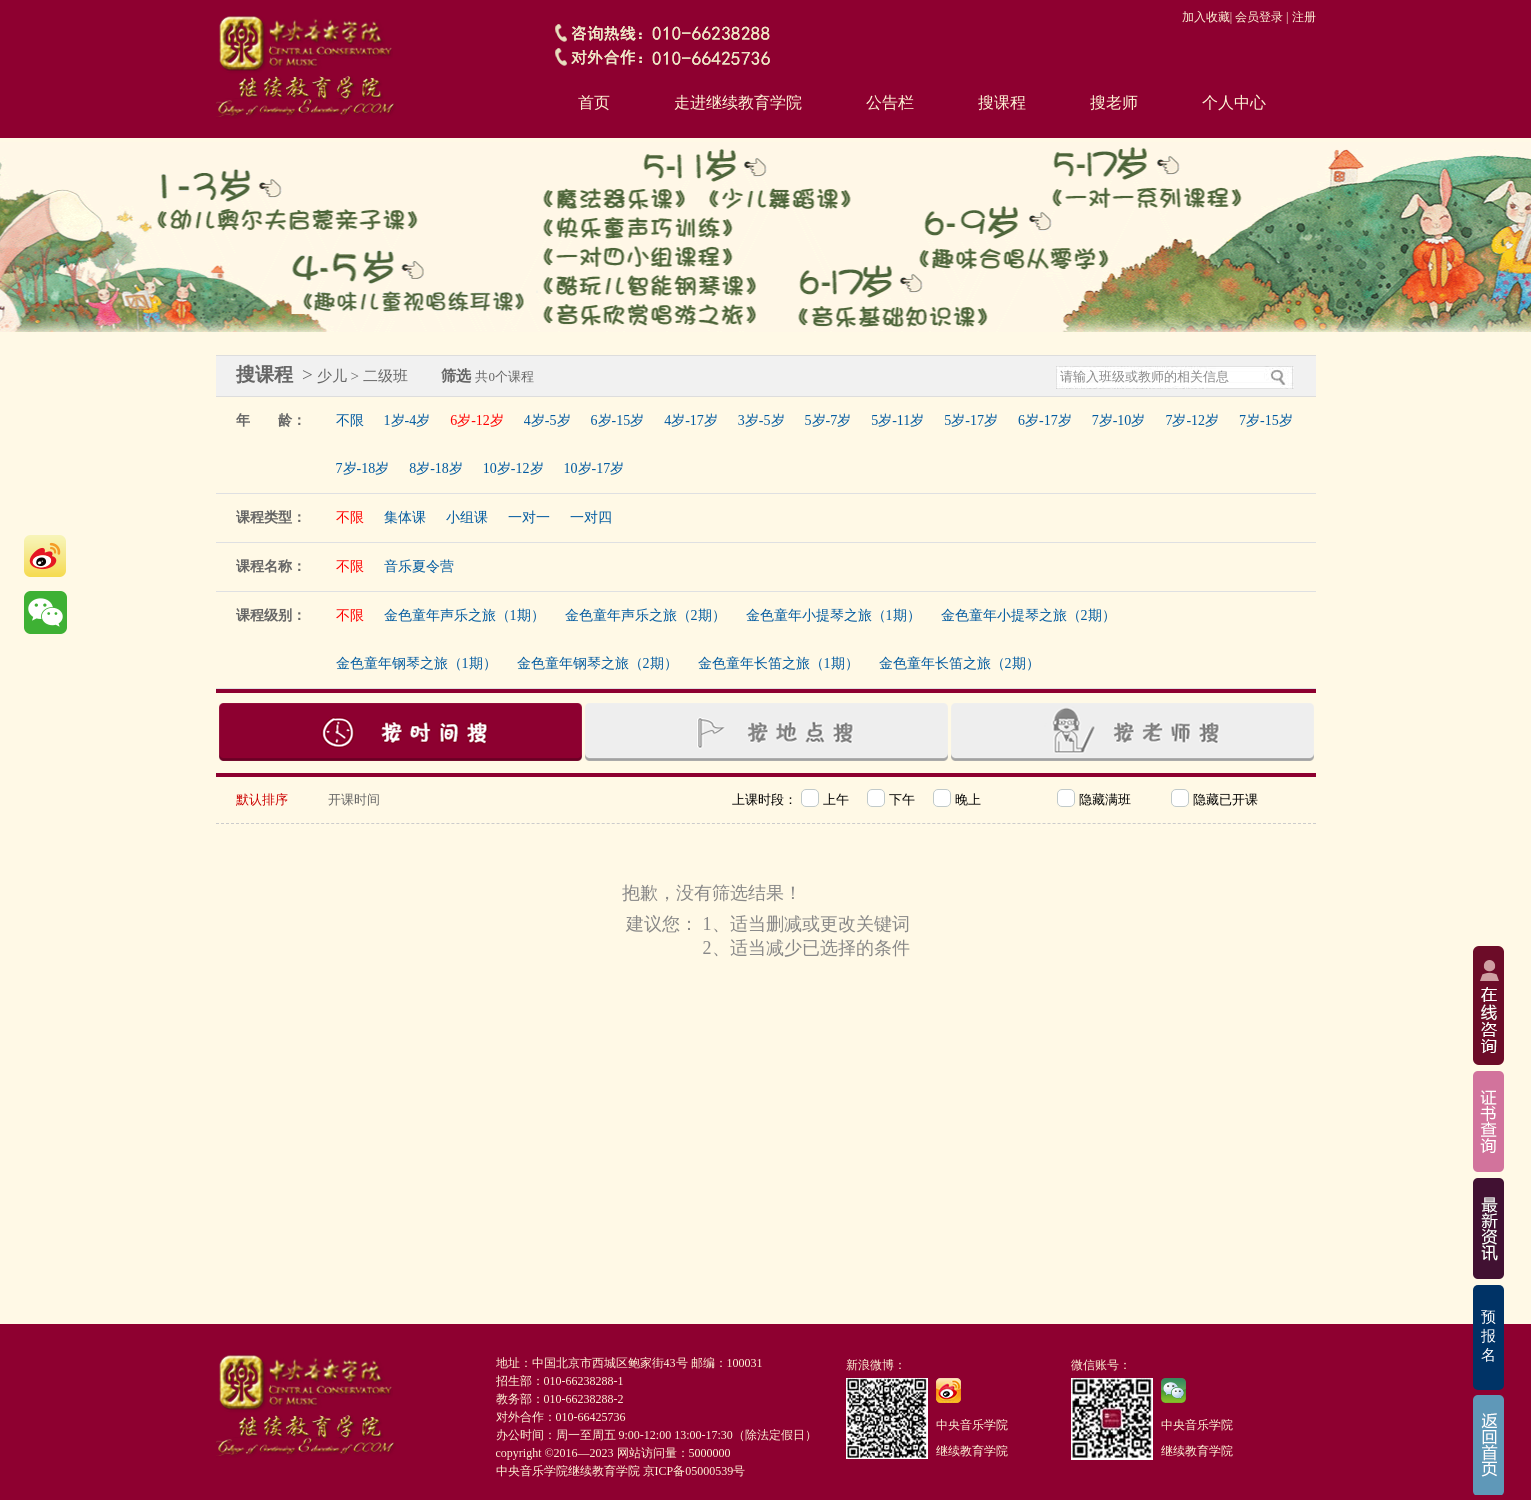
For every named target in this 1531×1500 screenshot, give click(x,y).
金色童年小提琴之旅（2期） (1028, 615)
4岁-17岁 (691, 420)
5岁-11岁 (897, 420)
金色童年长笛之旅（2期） (959, 663)
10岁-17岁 (594, 468)
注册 (1304, 17)
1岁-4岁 (407, 420)
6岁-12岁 (477, 420)
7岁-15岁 (1266, 420)
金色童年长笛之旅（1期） (778, 663)
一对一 (529, 517)
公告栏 (890, 102)
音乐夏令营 (419, 566)
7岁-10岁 (1119, 420)
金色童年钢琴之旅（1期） (416, 663)
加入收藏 (1206, 17)
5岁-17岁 (971, 420)
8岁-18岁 (436, 468)
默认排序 (262, 799)
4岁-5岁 (547, 420)
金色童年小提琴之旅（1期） (833, 615)
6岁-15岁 (618, 420)
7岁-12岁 (1192, 420)
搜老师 (1114, 102)
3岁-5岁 (761, 420)
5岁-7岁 (828, 420)
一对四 (591, 517)
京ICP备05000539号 (694, 1471)
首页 (594, 102)
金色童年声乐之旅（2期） (645, 615)
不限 (350, 420)
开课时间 (354, 799)
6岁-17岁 (1045, 420)
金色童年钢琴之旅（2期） (597, 663)
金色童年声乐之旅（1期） (464, 615)
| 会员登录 (1256, 17)
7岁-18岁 (363, 468)
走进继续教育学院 (738, 102)
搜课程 (1002, 102)
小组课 (467, 517)
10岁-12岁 (513, 468)
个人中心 (1234, 102)
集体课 (405, 517)
